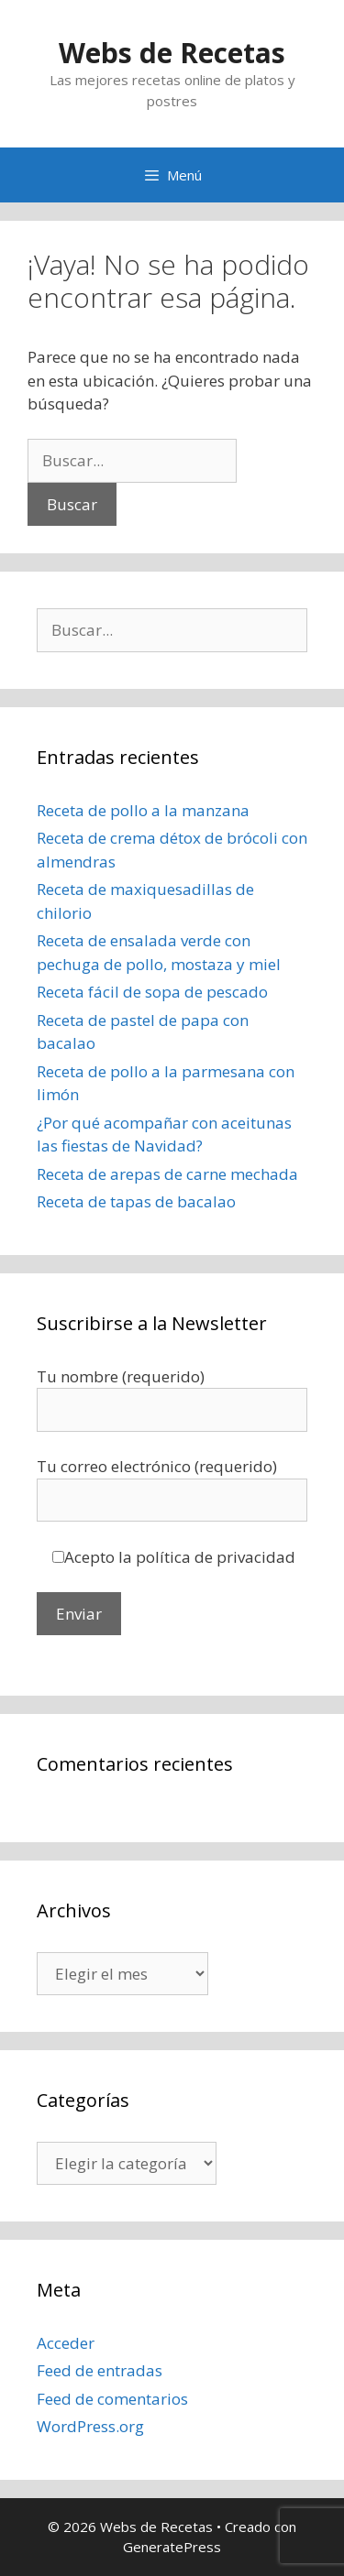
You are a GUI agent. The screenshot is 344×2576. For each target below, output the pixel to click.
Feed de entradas (99, 2370)
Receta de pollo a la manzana (143, 810)
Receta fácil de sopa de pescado (152, 991)
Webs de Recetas (172, 52)
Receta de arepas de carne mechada (167, 1173)
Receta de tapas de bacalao (136, 1201)
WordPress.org (90, 2426)
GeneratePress (172, 2547)
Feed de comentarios (112, 2398)
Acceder (65, 2342)
